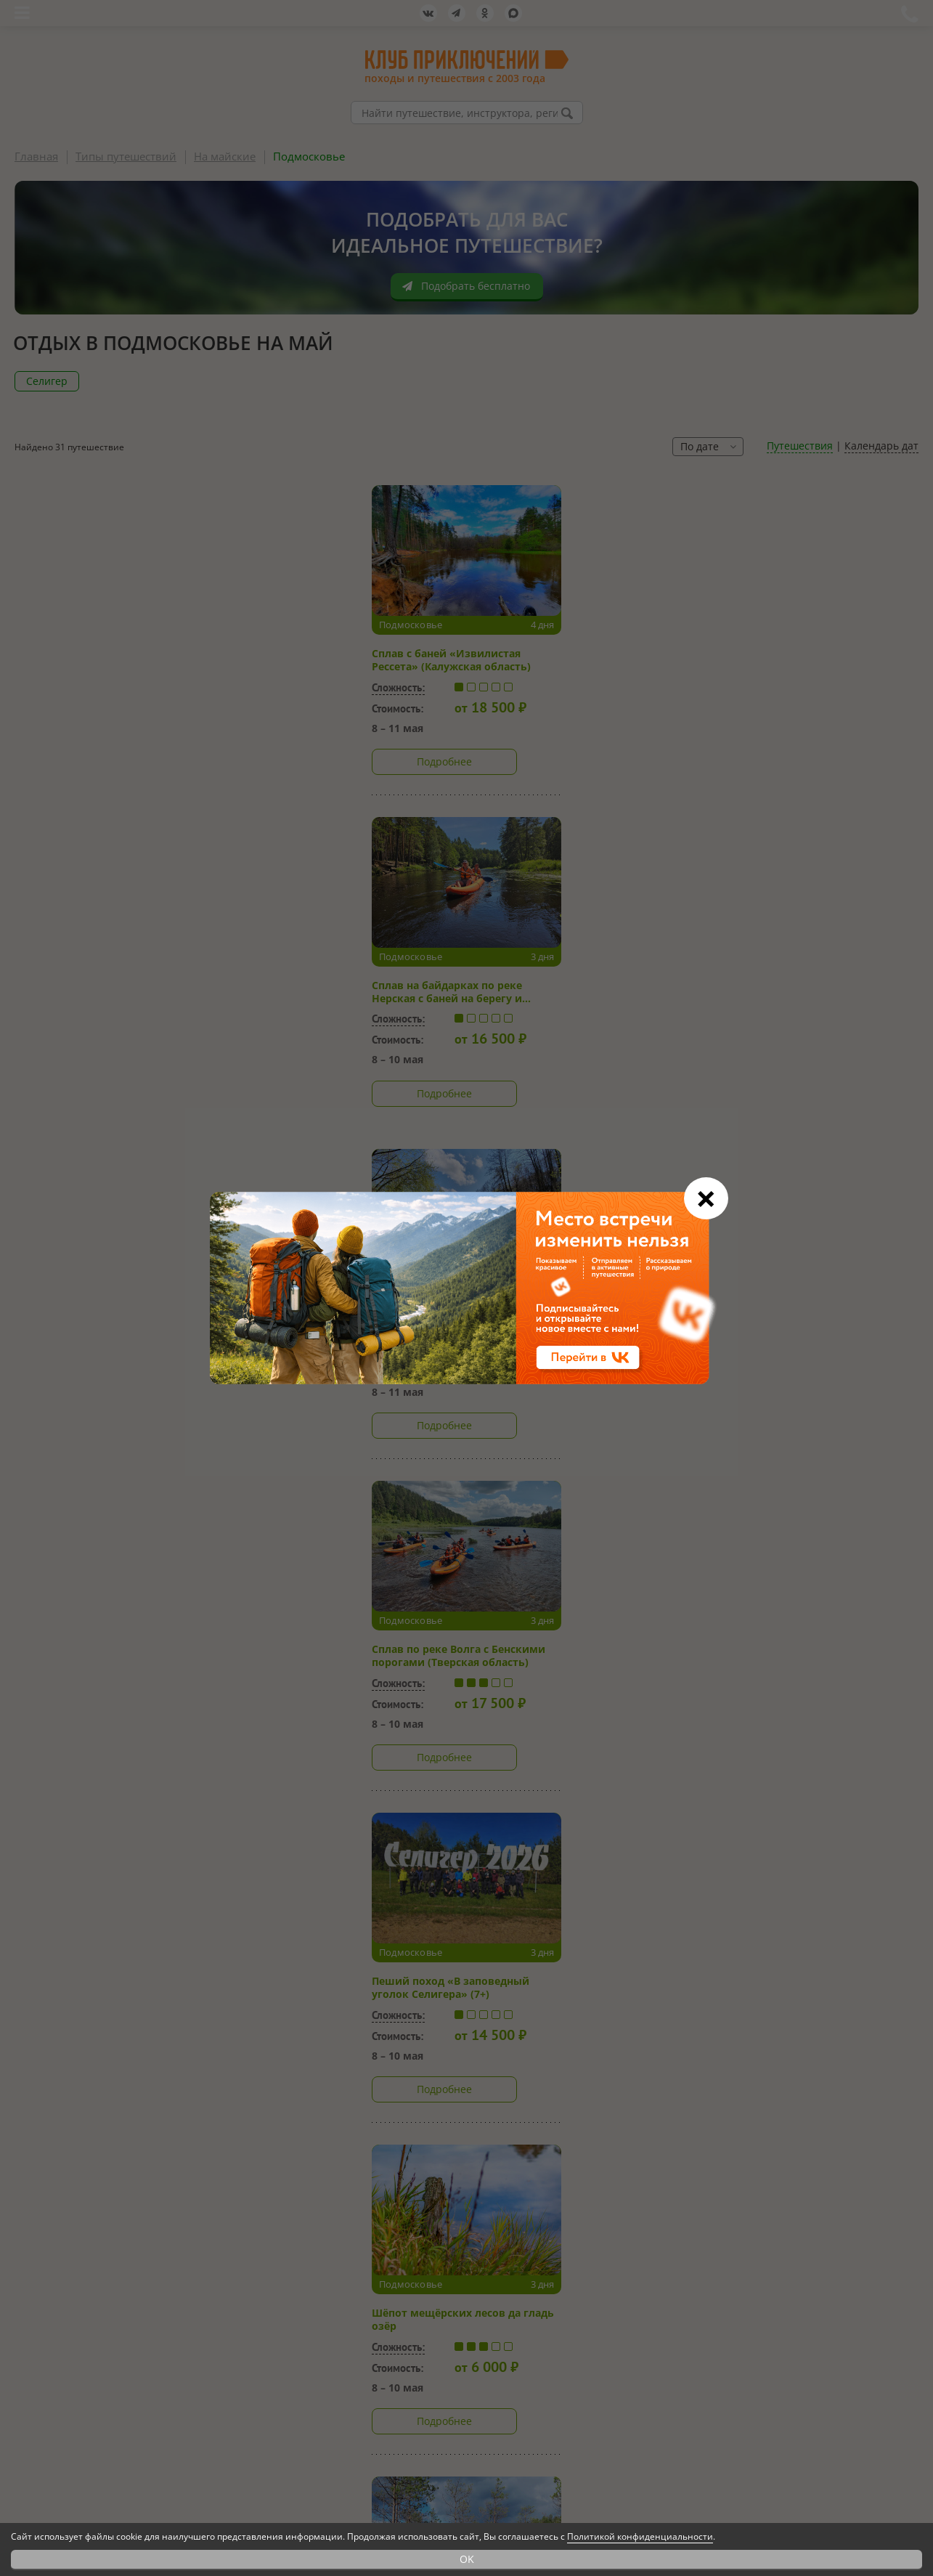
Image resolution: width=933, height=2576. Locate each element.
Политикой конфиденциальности (640, 2536)
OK (467, 2559)
